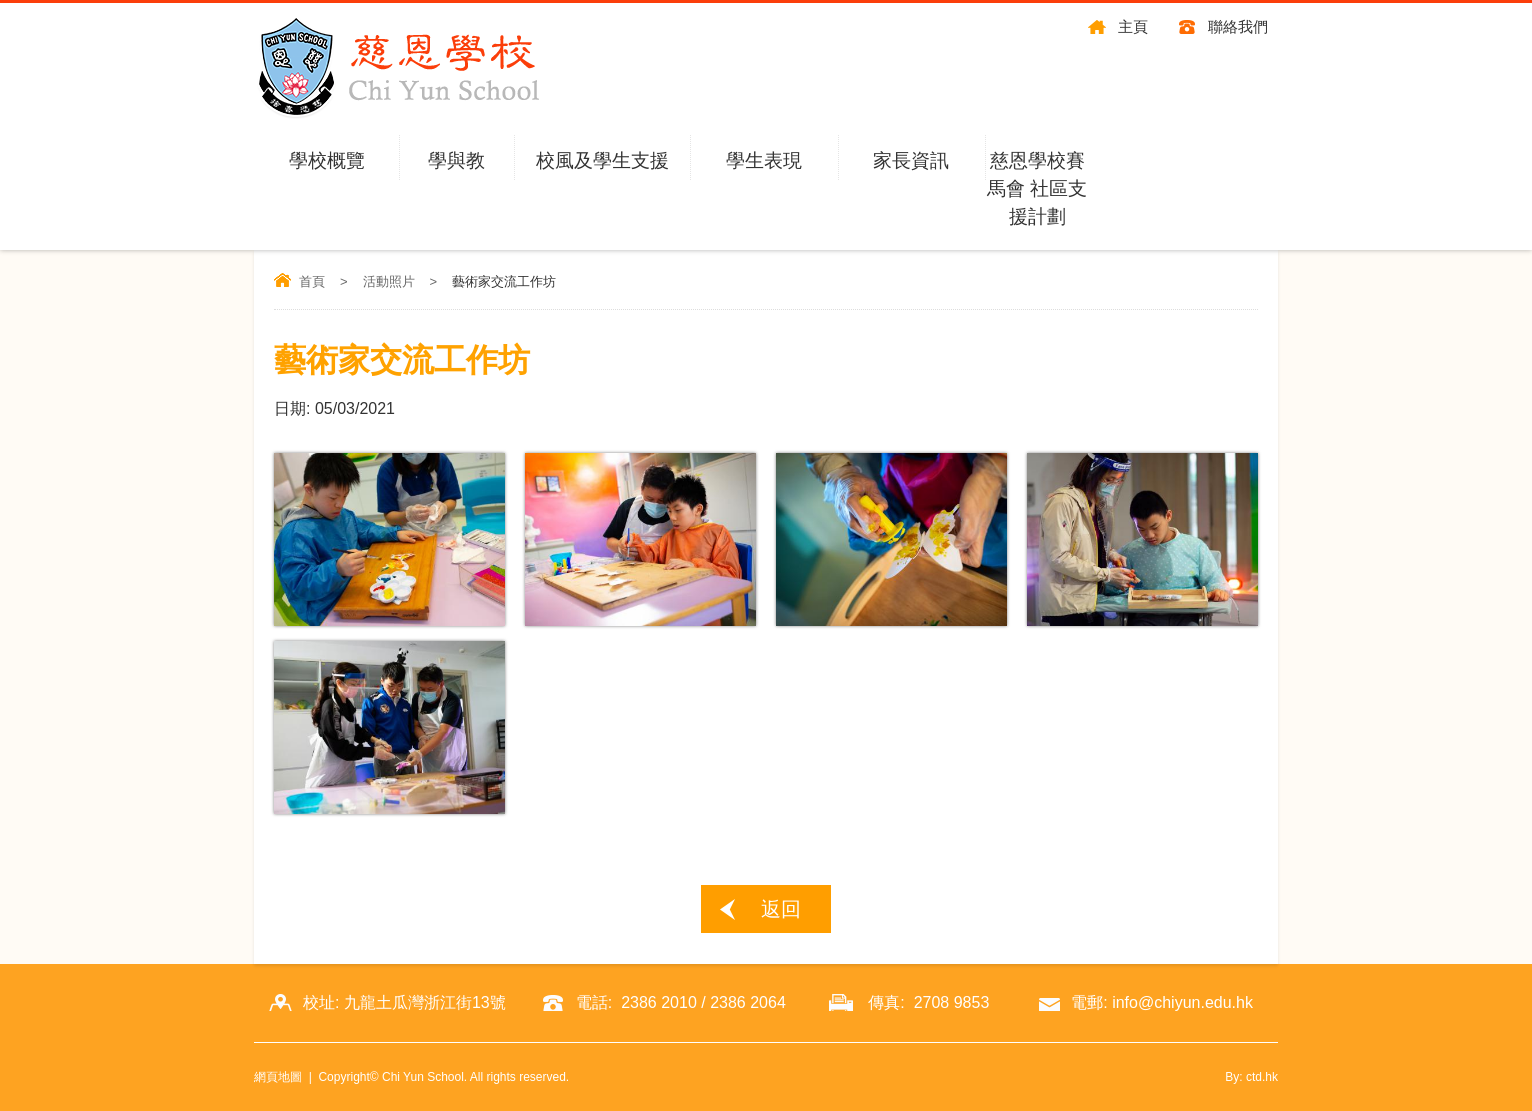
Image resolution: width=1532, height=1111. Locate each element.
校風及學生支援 (602, 160)
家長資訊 (911, 160)
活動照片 (389, 281)
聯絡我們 (1238, 26)
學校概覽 (327, 160)
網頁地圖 (278, 1077)
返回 (781, 909)
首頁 (312, 281)
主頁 (1133, 26)
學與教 (456, 160)
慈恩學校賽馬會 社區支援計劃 (1037, 188)
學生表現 (764, 160)
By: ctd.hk (1251, 1077)
